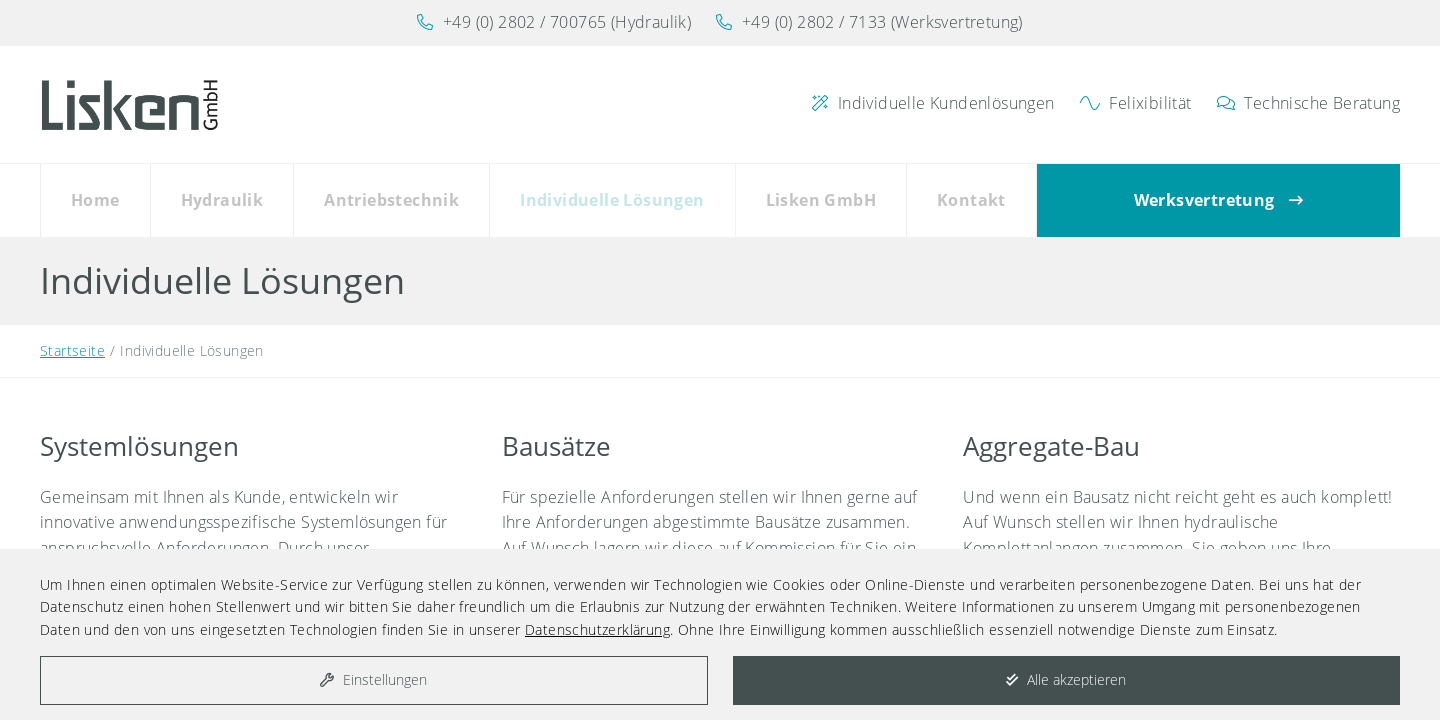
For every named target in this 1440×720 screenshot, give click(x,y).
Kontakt (971, 197)
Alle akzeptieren (1066, 679)
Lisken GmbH (821, 197)
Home (95, 197)
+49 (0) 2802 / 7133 (814, 22)
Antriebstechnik (391, 197)
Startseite (72, 343)
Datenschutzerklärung (597, 629)
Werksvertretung (1219, 197)
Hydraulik (222, 197)
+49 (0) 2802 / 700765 (524, 22)
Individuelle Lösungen (612, 197)
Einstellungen (373, 679)
